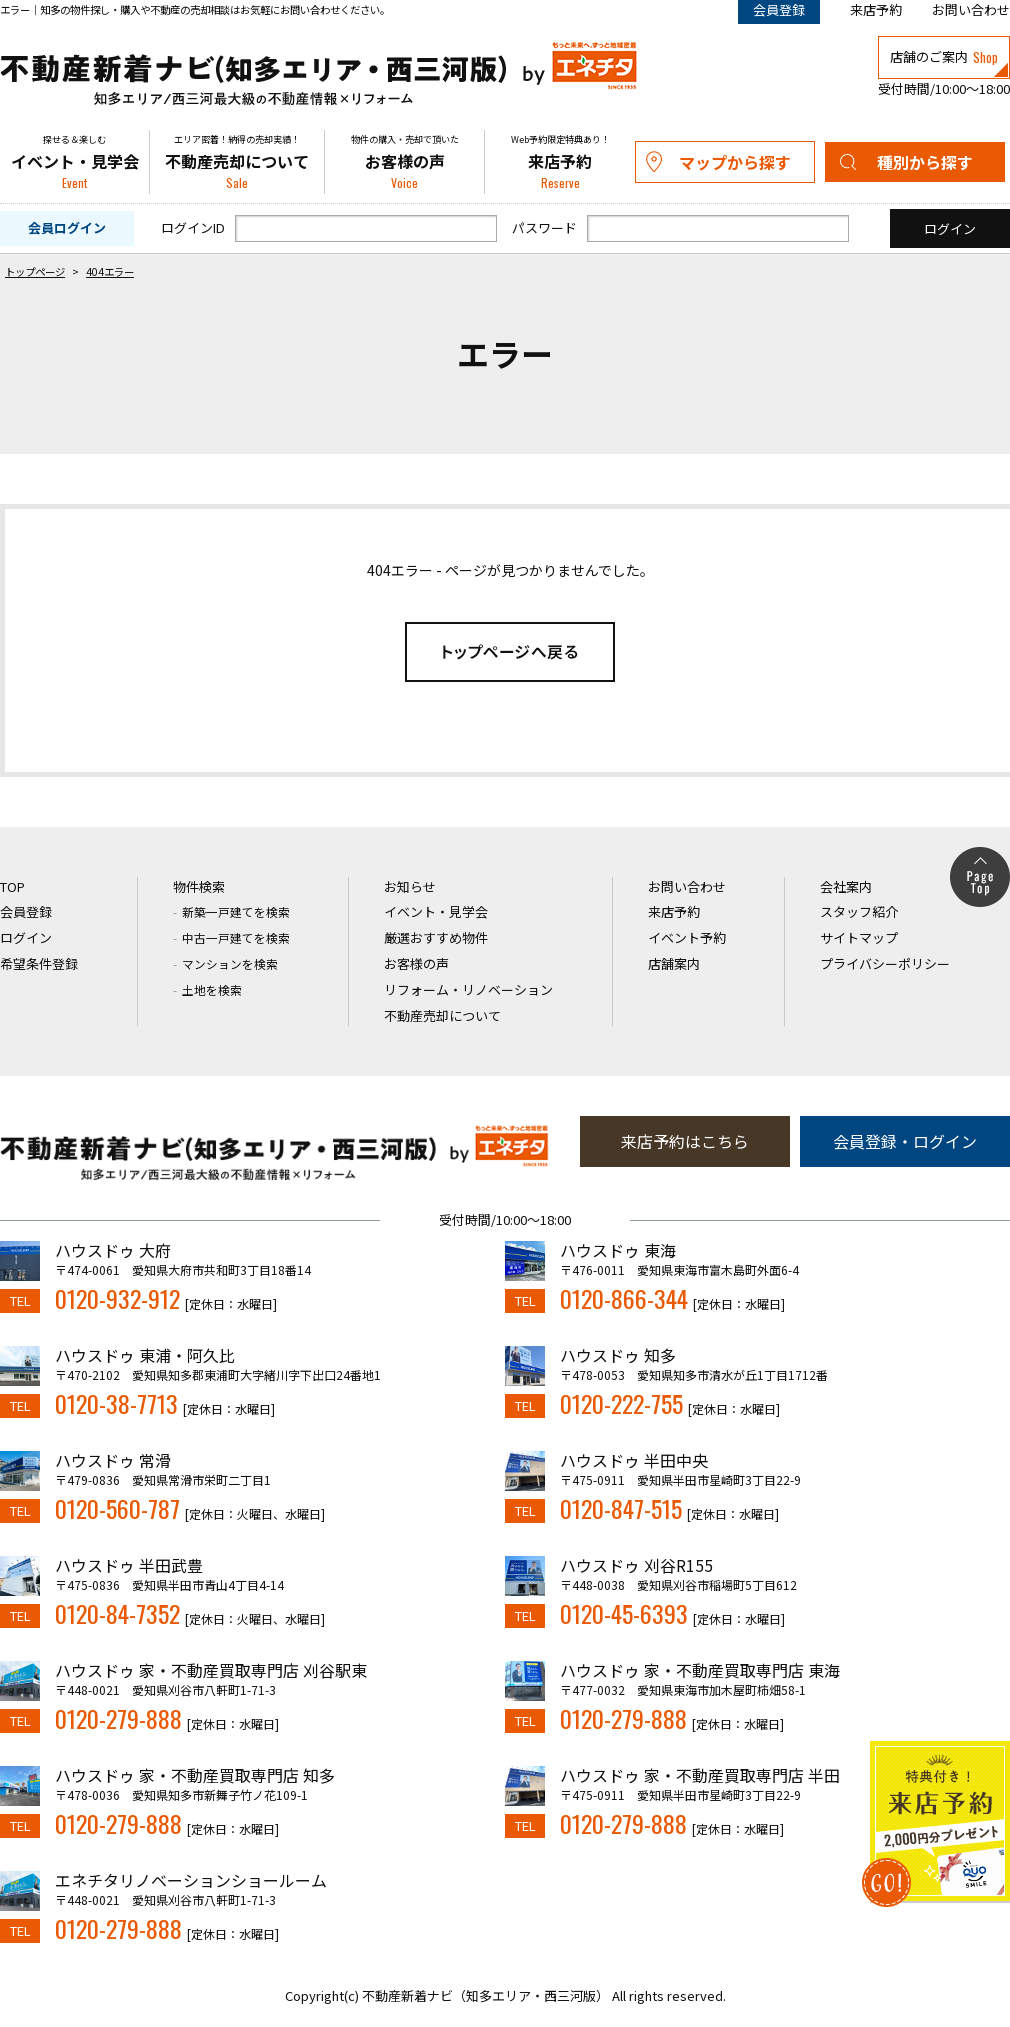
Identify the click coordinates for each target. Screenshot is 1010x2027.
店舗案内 (674, 963)
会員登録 (26, 911)
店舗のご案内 (944, 57)
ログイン (26, 937)
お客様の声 (404, 162)
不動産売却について (237, 162)
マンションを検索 (230, 963)
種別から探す (925, 162)
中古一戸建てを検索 (236, 937)
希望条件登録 (39, 963)
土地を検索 (212, 989)
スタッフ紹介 (859, 911)
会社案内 (846, 886)
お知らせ (410, 886)
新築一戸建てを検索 (236, 911)
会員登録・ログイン (905, 1141)
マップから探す (735, 162)
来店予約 (876, 9)
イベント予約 (687, 937)
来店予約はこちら (685, 1141)
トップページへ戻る (510, 652)
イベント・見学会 (74, 162)
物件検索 (199, 886)
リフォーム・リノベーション (468, 989)
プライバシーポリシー (885, 963)
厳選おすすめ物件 (436, 937)
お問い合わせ (971, 9)
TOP (12, 886)
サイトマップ (859, 937)
